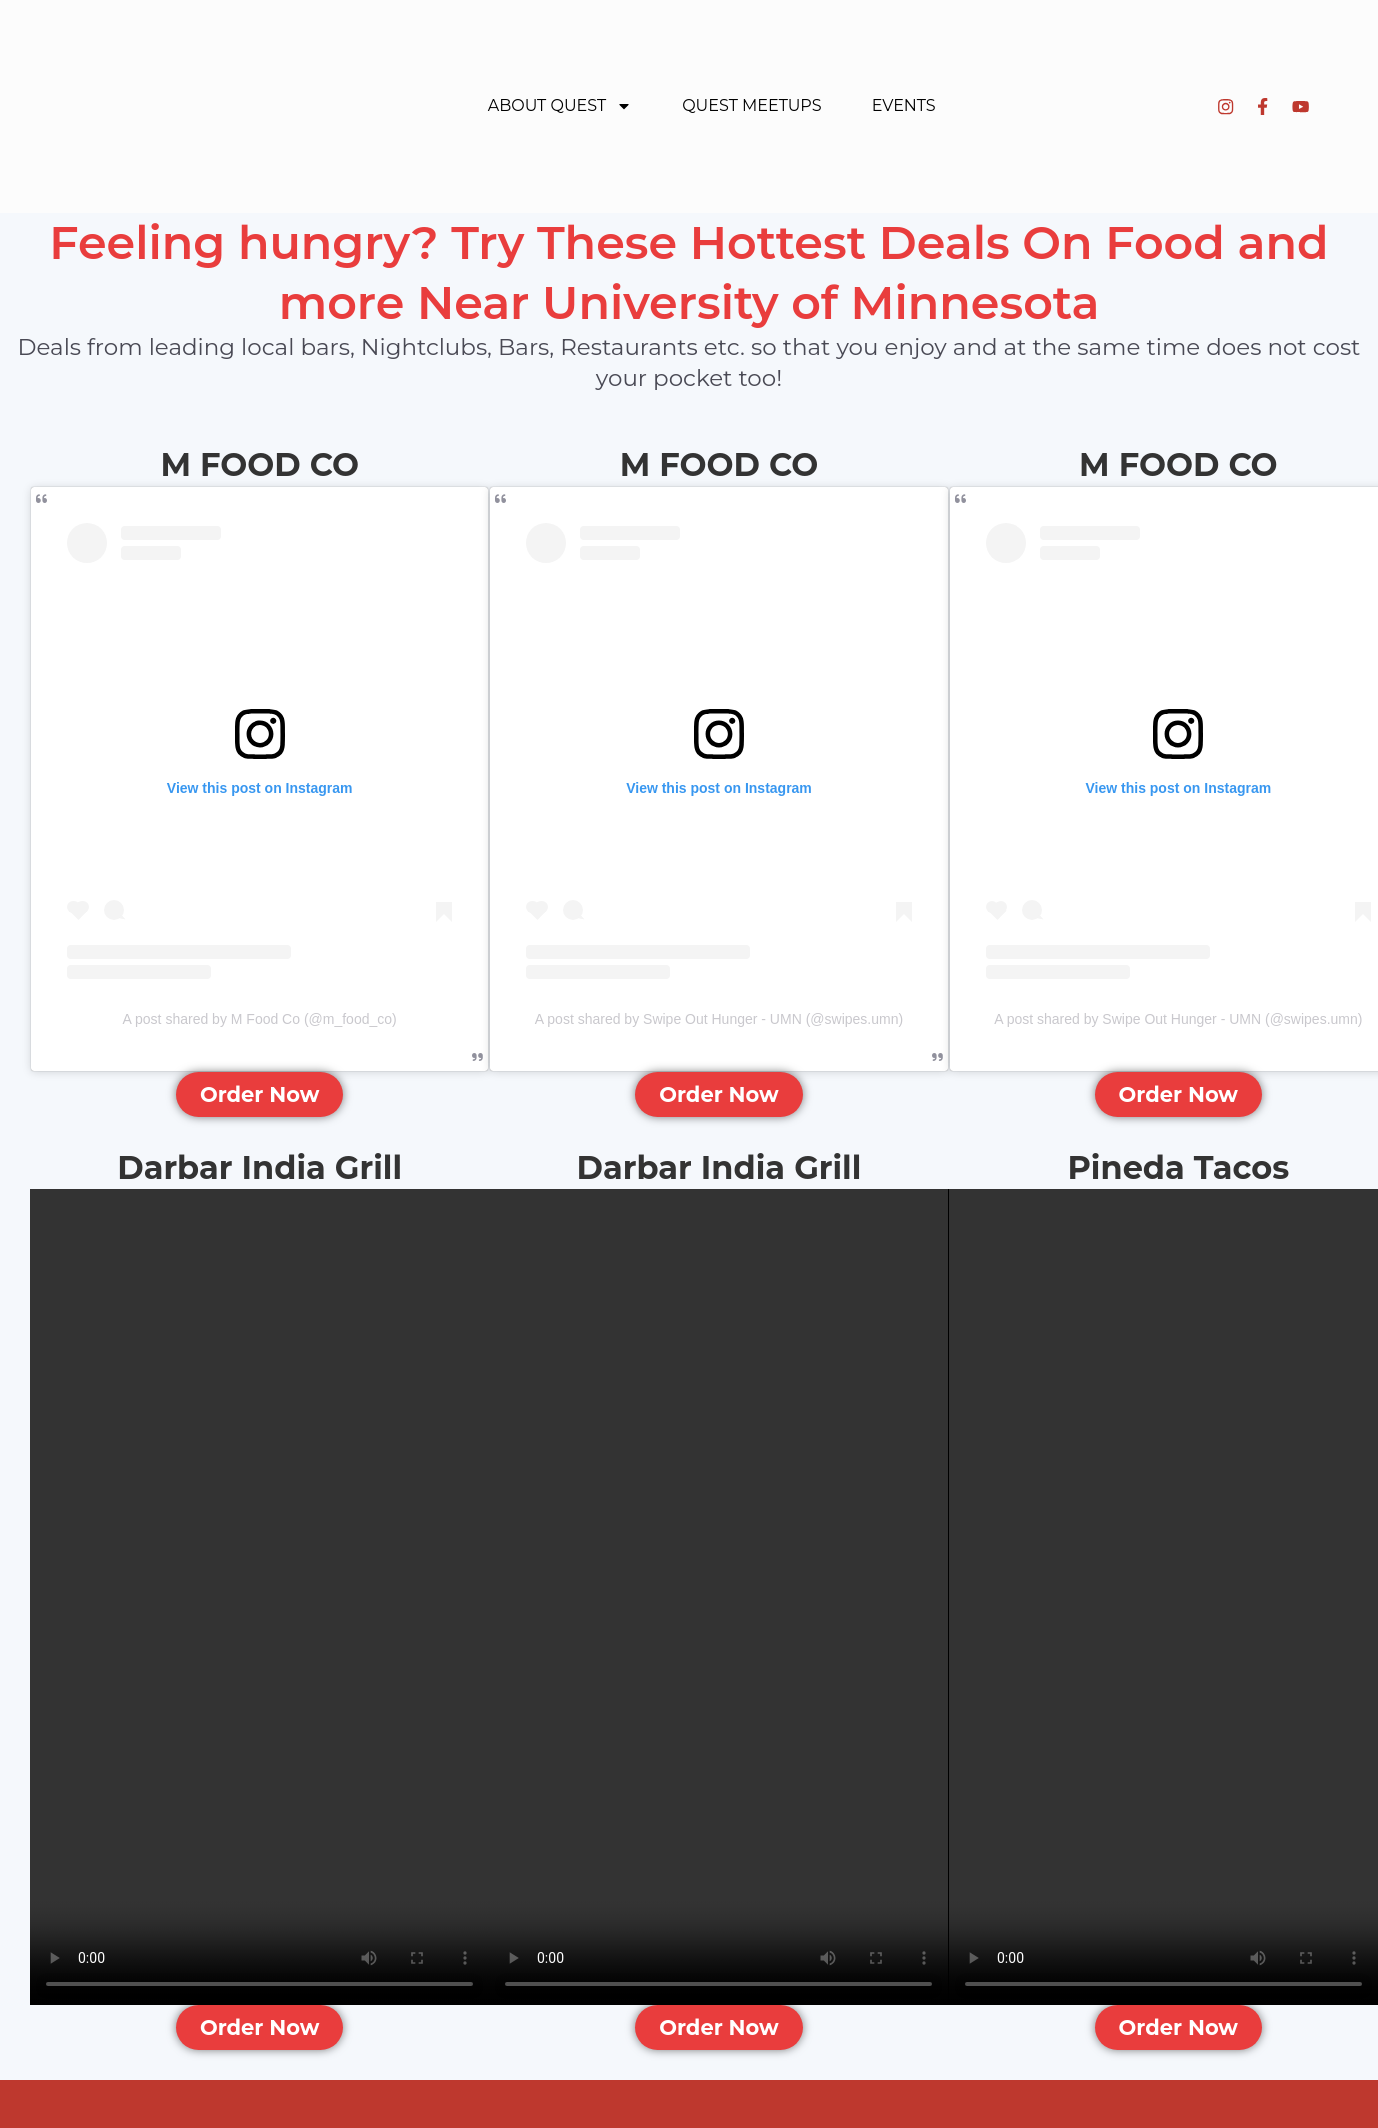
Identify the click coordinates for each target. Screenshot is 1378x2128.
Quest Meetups (752, 105)
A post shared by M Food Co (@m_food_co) (260, 1019)
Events (904, 105)
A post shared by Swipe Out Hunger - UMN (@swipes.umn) (719, 1019)
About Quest (560, 106)
